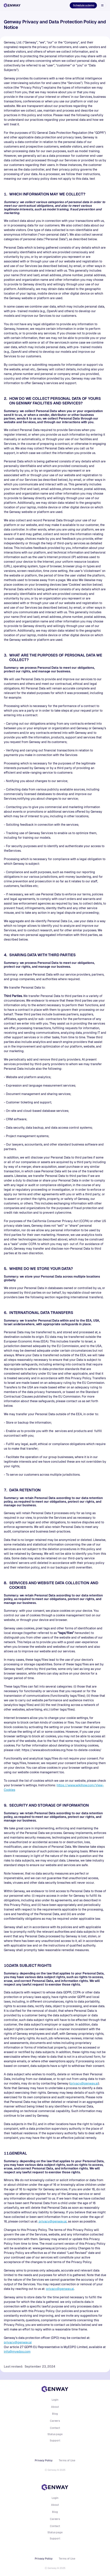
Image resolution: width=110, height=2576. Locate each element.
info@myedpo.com (17, 2351)
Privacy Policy (44, 2460)
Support (55, 2440)
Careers (55, 2420)
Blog (55, 2413)
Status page (54, 2434)
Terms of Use (67, 2460)
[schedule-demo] (83, 5)
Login (55, 2399)
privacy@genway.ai (84, 2083)
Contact (55, 2427)
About (55, 2406)
